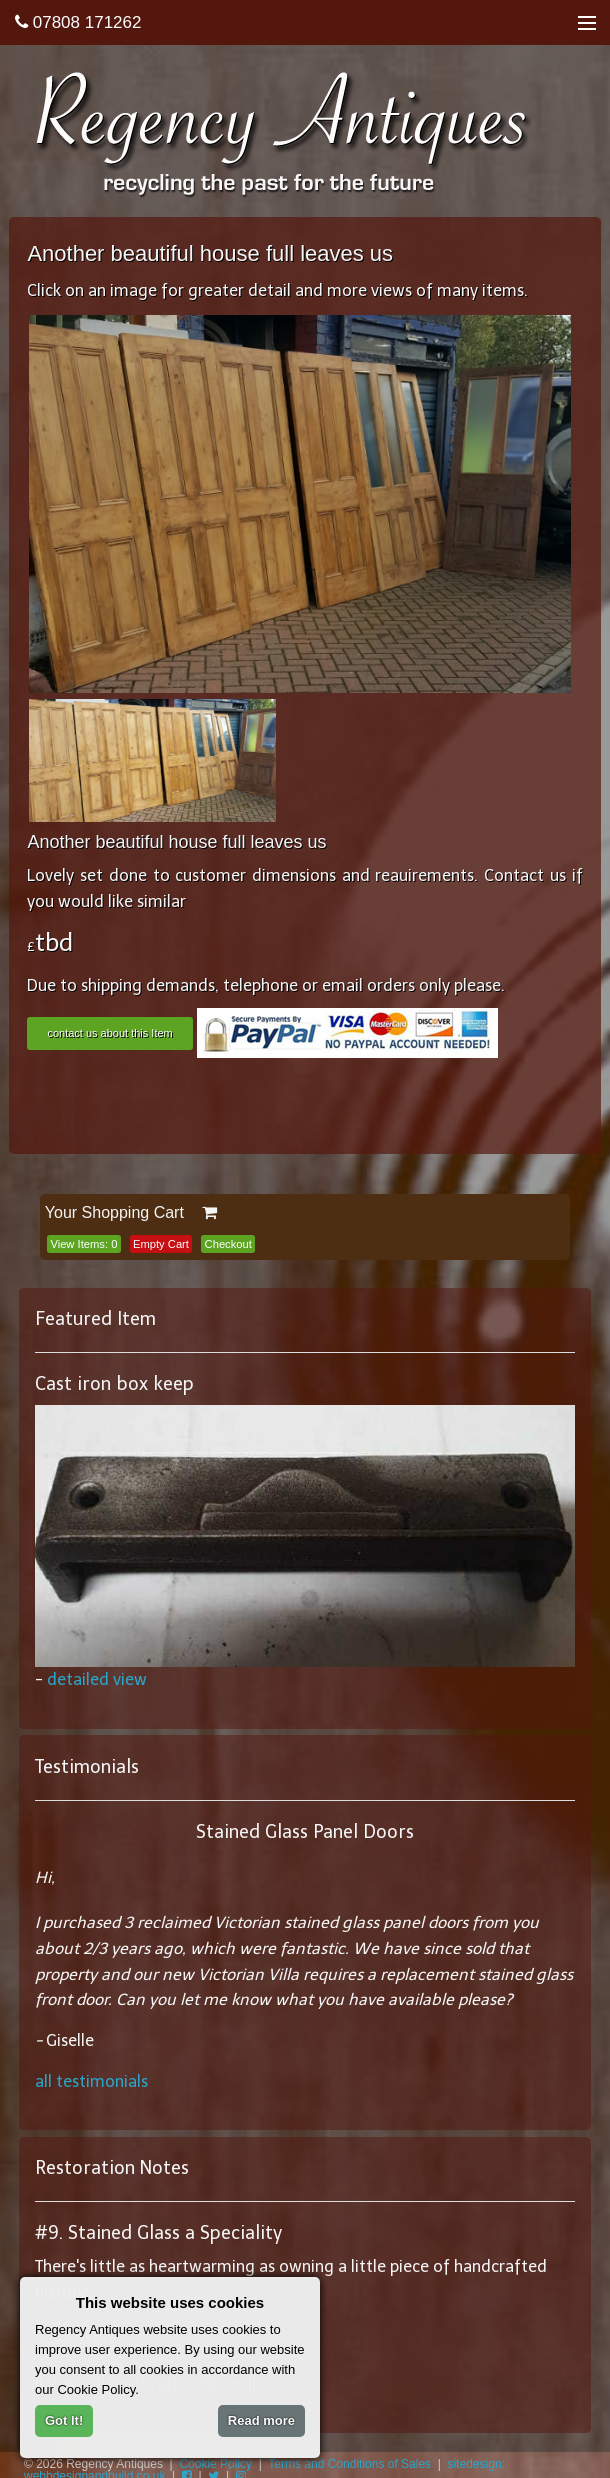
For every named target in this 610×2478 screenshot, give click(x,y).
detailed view (97, 1679)
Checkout (228, 1244)
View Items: (83, 1244)
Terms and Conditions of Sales (349, 2464)
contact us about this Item (109, 1033)
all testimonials (91, 2081)
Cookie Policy (215, 2464)
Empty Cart (161, 1244)
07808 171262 (78, 22)
